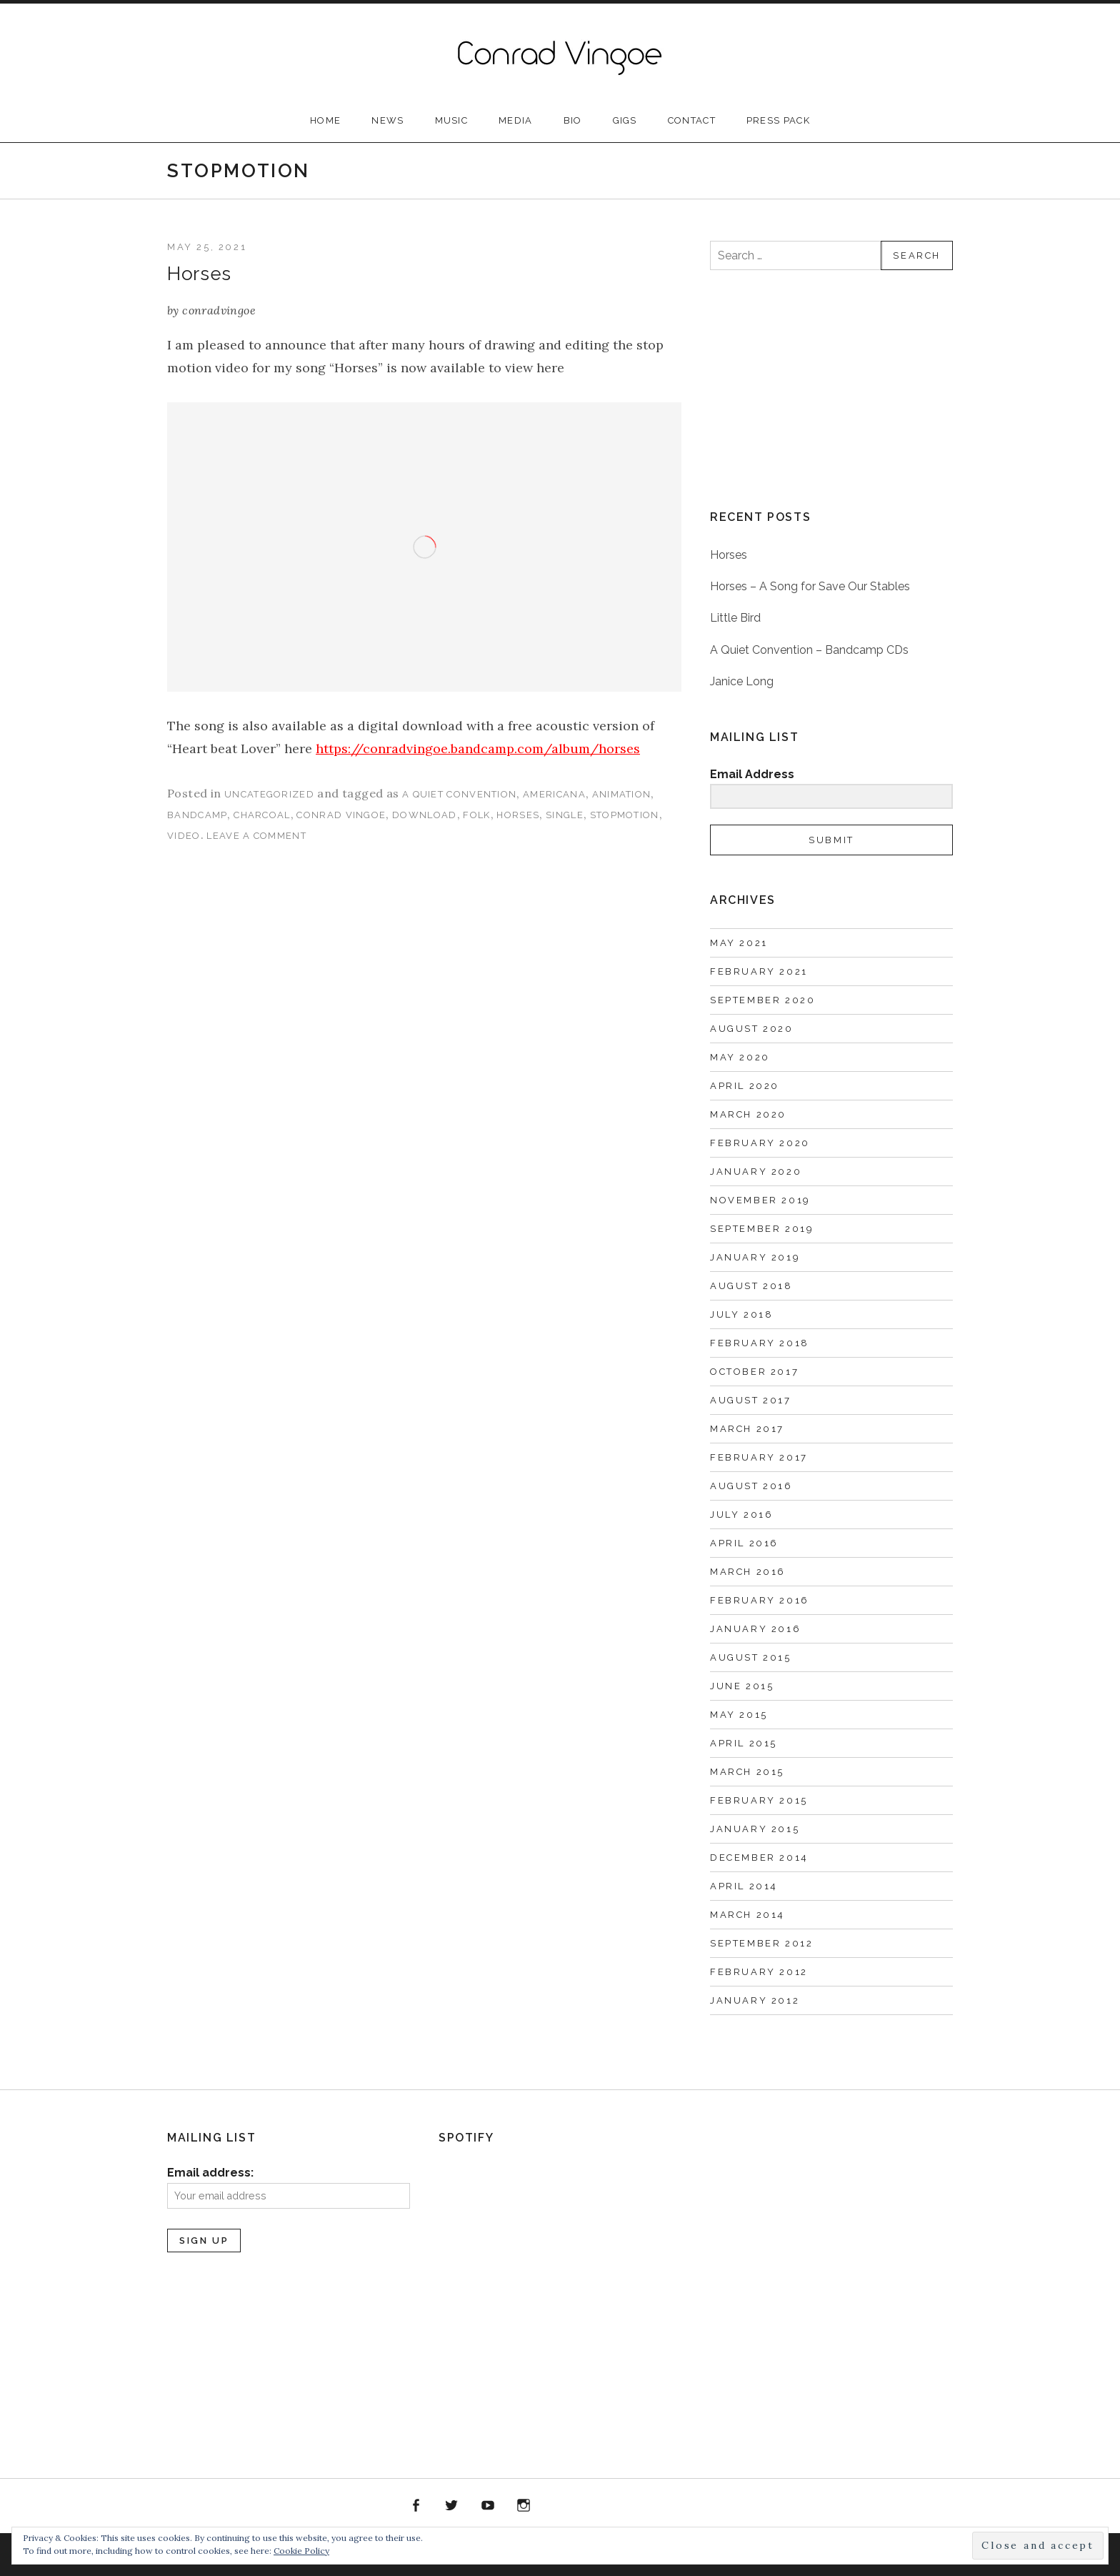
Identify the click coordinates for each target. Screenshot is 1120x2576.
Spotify (560, 2506)
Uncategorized (269, 794)
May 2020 (740, 1057)
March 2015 (747, 1771)
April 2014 (744, 1886)
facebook (416, 2506)
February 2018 (759, 1343)
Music (452, 120)
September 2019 (762, 1228)
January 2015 (754, 1829)
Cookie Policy (301, 2550)
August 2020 (752, 1028)
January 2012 (754, 2000)
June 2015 (742, 1686)
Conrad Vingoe (341, 815)
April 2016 (744, 1543)
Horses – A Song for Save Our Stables (810, 586)
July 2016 (741, 1514)
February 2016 (759, 1600)
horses (517, 815)
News (387, 120)
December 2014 (759, 1857)
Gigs (625, 120)
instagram (524, 2506)
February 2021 (759, 971)
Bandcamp (596, 2506)
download (424, 815)
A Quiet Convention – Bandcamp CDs (809, 650)
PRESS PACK (778, 120)
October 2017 (754, 1371)
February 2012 (759, 1971)
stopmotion (624, 815)
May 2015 (739, 1714)
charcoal (262, 815)
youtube (488, 2506)
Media (516, 120)
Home (325, 120)
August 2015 (750, 1657)
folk (476, 815)
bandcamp (197, 815)
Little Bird (735, 618)
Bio (573, 120)
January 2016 (755, 1628)
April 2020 (744, 1085)
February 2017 (759, 1457)
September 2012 (761, 1943)
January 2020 (755, 1171)
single (565, 815)
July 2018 (741, 1314)
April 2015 (743, 1743)
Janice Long (742, 681)
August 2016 (751, 1486)
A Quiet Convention (459, 794)
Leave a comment (256, 835)
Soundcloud (632, 2506)
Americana (554, 794)
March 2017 (747, 1428)
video (184, 835)
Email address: (210, 2172)
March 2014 (747, 1914)
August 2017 (750, 1400)
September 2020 (762, 1000)
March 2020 (748, 1114)
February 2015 (759, 1800)
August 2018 (751, 1285)
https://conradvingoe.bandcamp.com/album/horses (478, 748)
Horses (199, 273)
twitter (452, 2506)
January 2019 (755, 1257)
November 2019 (760, 1200)
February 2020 (760, 1143)
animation (621, 794)
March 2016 (748, 1571)
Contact (692, 120)
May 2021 (739, 943)
